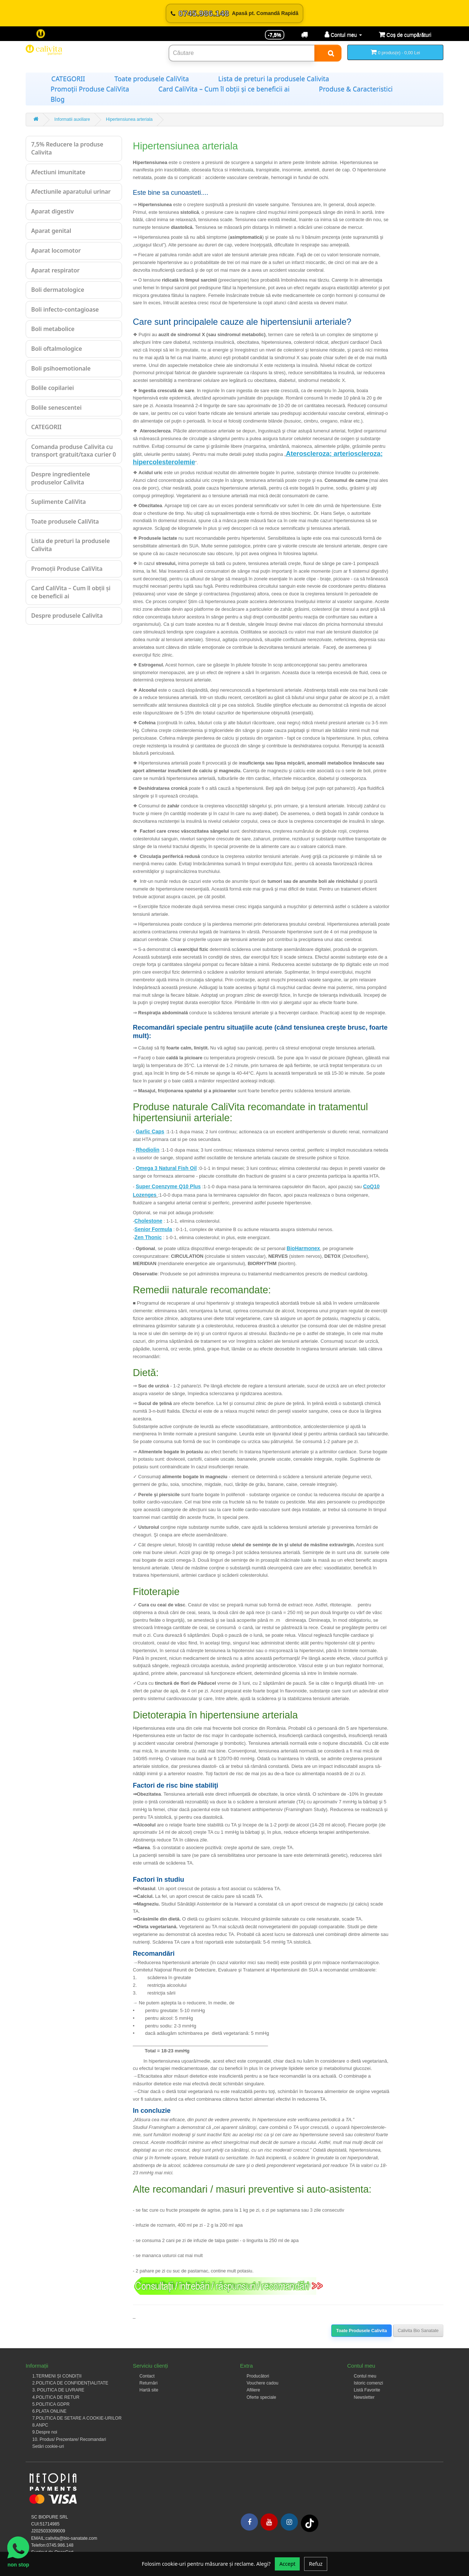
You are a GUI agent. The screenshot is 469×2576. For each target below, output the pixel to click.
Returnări (149, 2383)
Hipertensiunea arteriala (129, 119)
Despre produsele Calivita (67, 616)
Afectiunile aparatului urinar (71, 191)
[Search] (327, 53)
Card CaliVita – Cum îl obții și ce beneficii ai (223, 89)
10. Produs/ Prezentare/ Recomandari (69, 2439)
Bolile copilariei (52, 388)
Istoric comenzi (368, 2383)
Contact (147, 2376)
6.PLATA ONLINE (49, 2411)
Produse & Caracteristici (355, 89)
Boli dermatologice (57, 290)
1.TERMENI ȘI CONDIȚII (57, 2376)
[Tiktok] (310, 2522)
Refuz (315, 2563)
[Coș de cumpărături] (405, 35)
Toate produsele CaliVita (151, 78)
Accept (287, 2563)
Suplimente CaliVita (58, 502)
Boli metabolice (52, 329)
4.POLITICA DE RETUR (56, 2397)
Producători (258, 2376)
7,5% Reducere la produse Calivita (67, 148)
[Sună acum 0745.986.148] (234, 13)
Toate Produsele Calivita (361, 2330)
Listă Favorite (367, 2390)
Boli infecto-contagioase (65, 309)
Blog (57, 99)
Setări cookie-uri (48, 2446)
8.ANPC (40, 2425)
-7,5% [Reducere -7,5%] (274, 35)
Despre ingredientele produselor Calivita (60, 478)
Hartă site (149, 2390)
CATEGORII (68, 78)
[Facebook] (249, 2522)
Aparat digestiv (52, 211)
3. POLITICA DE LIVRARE (58, 2390)
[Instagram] (289, 2522)
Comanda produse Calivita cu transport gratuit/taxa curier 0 (73, 451)
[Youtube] (269, 2522)
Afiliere (253, 2390)
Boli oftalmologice (56, 349)
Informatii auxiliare (72, 119)
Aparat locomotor (56, 250)
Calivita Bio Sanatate (418, 2330)
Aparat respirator (55, 270)
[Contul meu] (343, 35)
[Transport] (304, 35)
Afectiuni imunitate (58, 172)
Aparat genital (51, 231)
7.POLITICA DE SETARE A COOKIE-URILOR (77, 2418)
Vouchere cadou (262, 2383)
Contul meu (365, 2376)
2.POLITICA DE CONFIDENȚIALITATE (70, 2383)
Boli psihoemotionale (61, 368)
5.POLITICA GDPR (51, 2404)
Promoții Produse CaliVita (90, 89)
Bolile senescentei (56, 408)
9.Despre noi (44, 2432)
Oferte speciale (261, 2397)
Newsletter (364, 2397)
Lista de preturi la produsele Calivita (273, 78)
